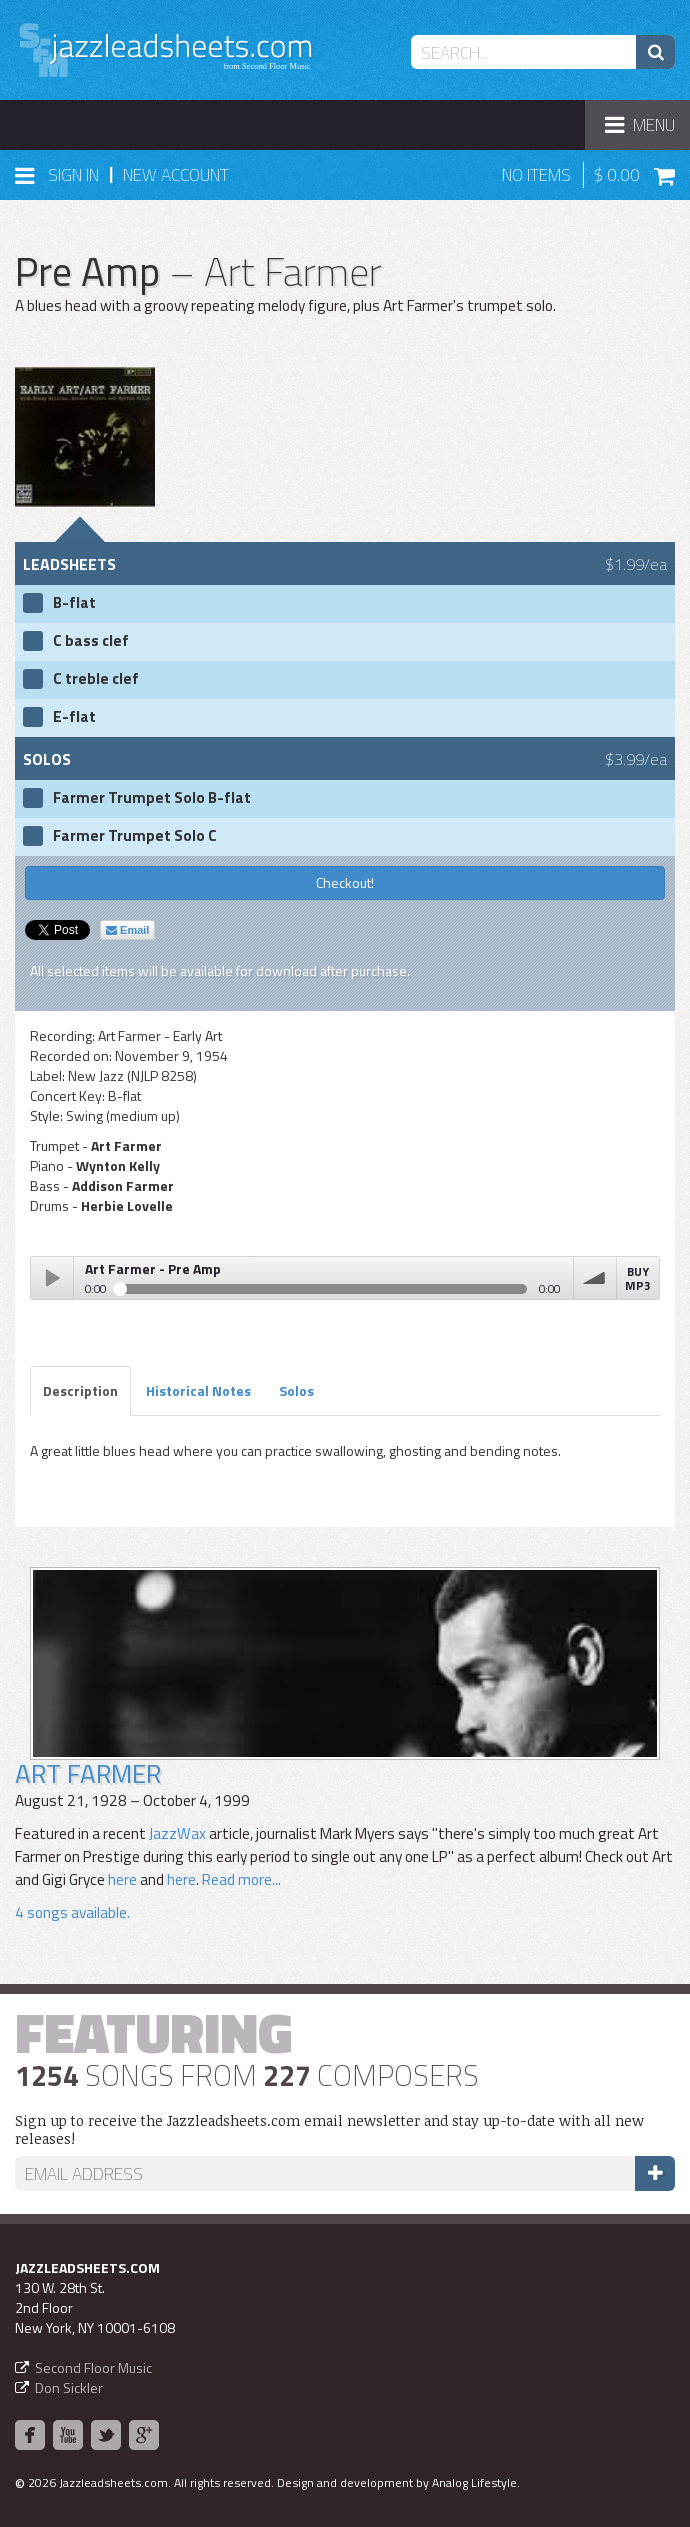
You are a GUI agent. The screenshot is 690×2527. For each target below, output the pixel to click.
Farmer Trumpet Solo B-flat (152, 798)
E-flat (74, 717)
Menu (647, 130)
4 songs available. (72, 1912)
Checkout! (345, 882)
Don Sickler (69, 2387)
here (122, 1879)
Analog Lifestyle (474, 2482)
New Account (176, 175)
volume (595, 1278)
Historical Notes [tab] (198, 1390)
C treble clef (96, 679)
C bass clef (91, 641)
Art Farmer (88, 1773)
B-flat (74, 603)
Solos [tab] (296, 1390)
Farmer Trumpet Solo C (135, 836)
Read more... (240, 1879)
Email (127, 930)
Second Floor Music (93, 2367)
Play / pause (52, 1278)
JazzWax (177, 1833)
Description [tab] (80, 1390)
